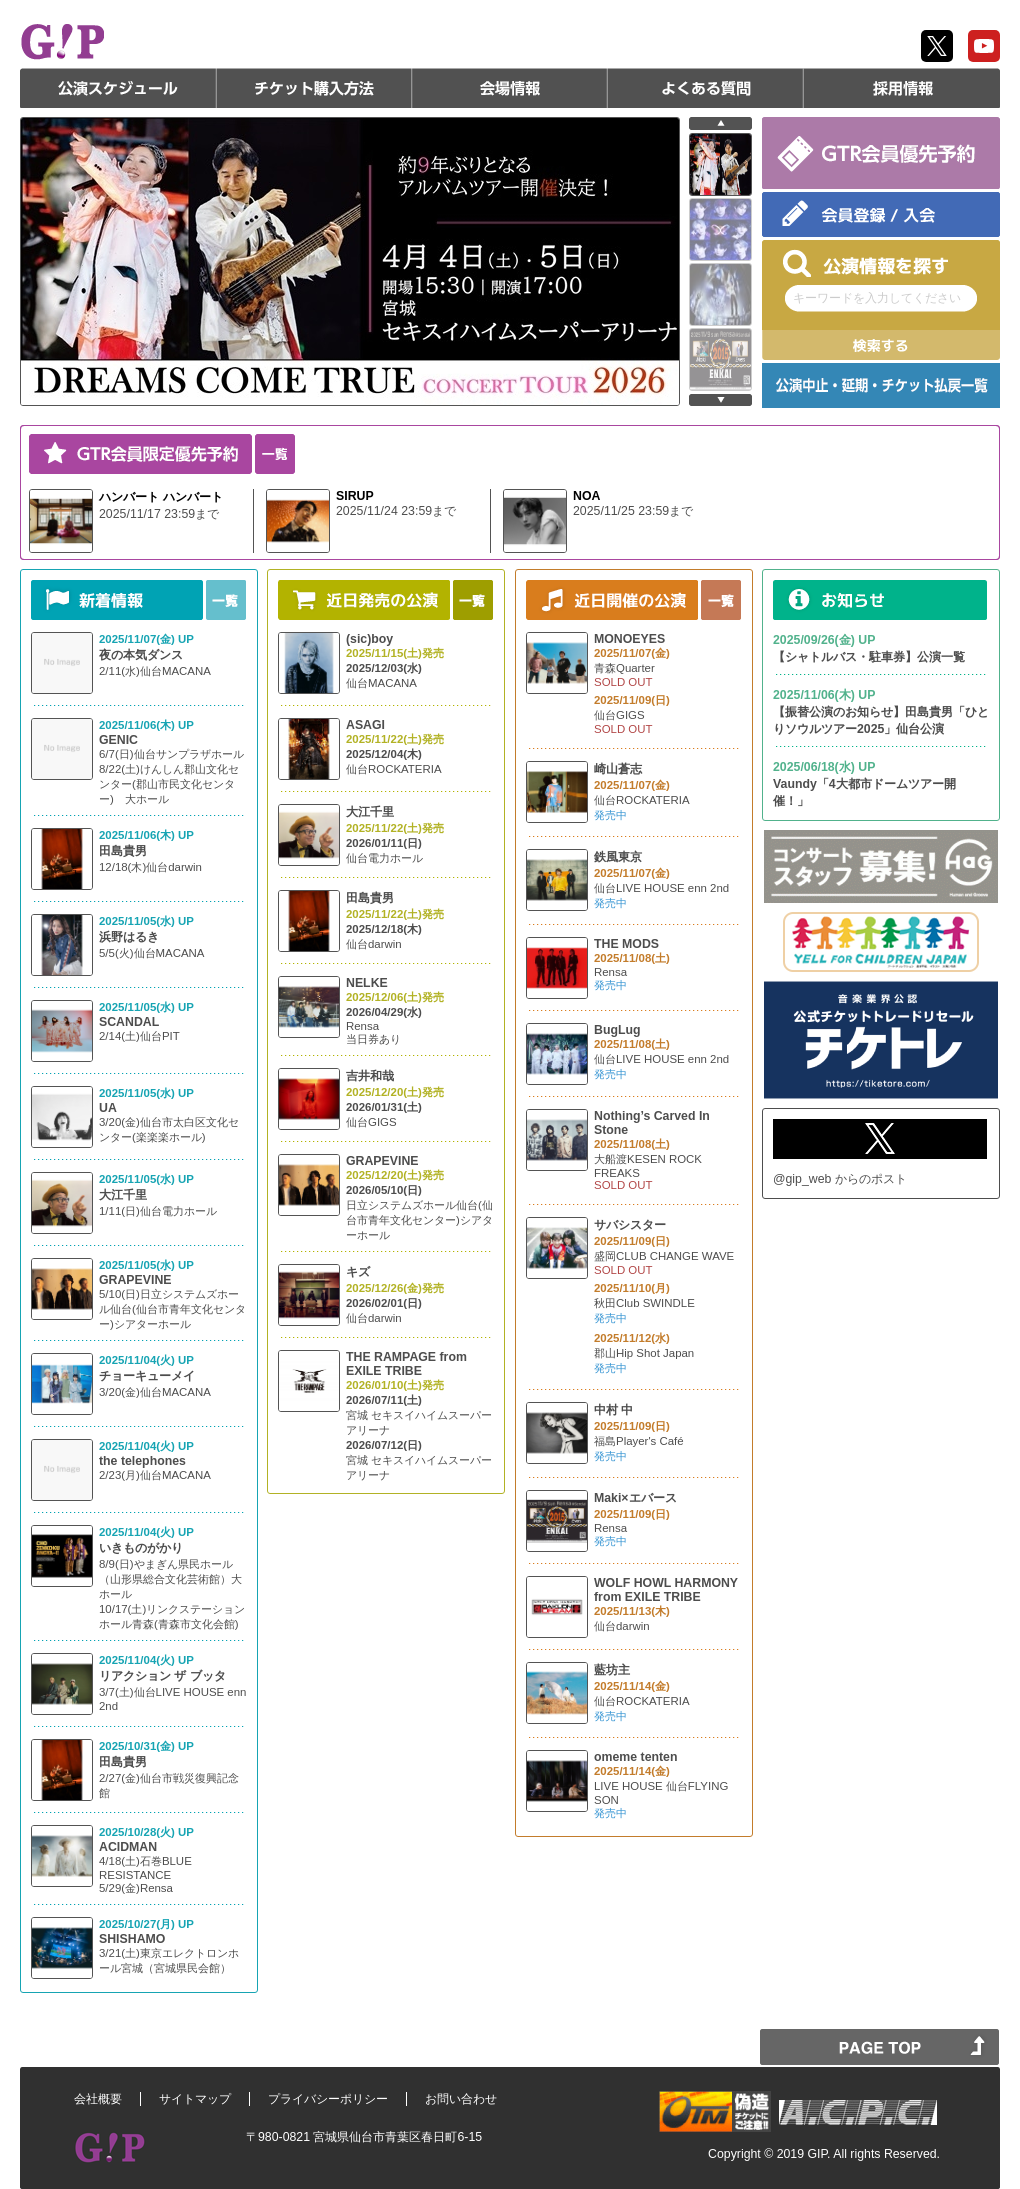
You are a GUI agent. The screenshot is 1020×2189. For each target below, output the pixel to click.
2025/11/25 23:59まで (633, 511)
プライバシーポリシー (328, 2099)
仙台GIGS (371, 1122)
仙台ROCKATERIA (394, 769)
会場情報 (510, 88)
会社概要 (98, 2099)
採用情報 (902, 88)
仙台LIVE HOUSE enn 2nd (661, 888)
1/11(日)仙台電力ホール (158, 1211)
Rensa (362, 1026)
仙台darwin (374, 944)
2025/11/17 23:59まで (159, 514)
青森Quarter (624, 668)
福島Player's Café (639, 1441)
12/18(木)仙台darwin (150, 867)
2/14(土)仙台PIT (139, 1036)
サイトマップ (195, 2099)
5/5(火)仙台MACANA (151, 953)
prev (720, 123)
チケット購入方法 (314, 88)
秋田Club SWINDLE (644, 1303)
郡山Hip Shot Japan (644, 1353)
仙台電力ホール (384, 858)
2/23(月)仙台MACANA (155, 1475)
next (720, 400)
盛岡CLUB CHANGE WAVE (664, 1256)
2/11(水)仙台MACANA (155, 671)
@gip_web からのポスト (840, 1179)
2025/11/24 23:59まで (396, 511)
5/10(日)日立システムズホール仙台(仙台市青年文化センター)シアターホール (172, 1309)
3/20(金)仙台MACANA (155, 1392)
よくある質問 (706, 88)
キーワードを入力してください (877, 298)
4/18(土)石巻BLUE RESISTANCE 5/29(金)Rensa (145, 1874)
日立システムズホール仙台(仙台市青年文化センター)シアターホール (419, 1220)
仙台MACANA (381, 683)
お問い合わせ (461, 2099)
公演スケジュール (118, 88)
